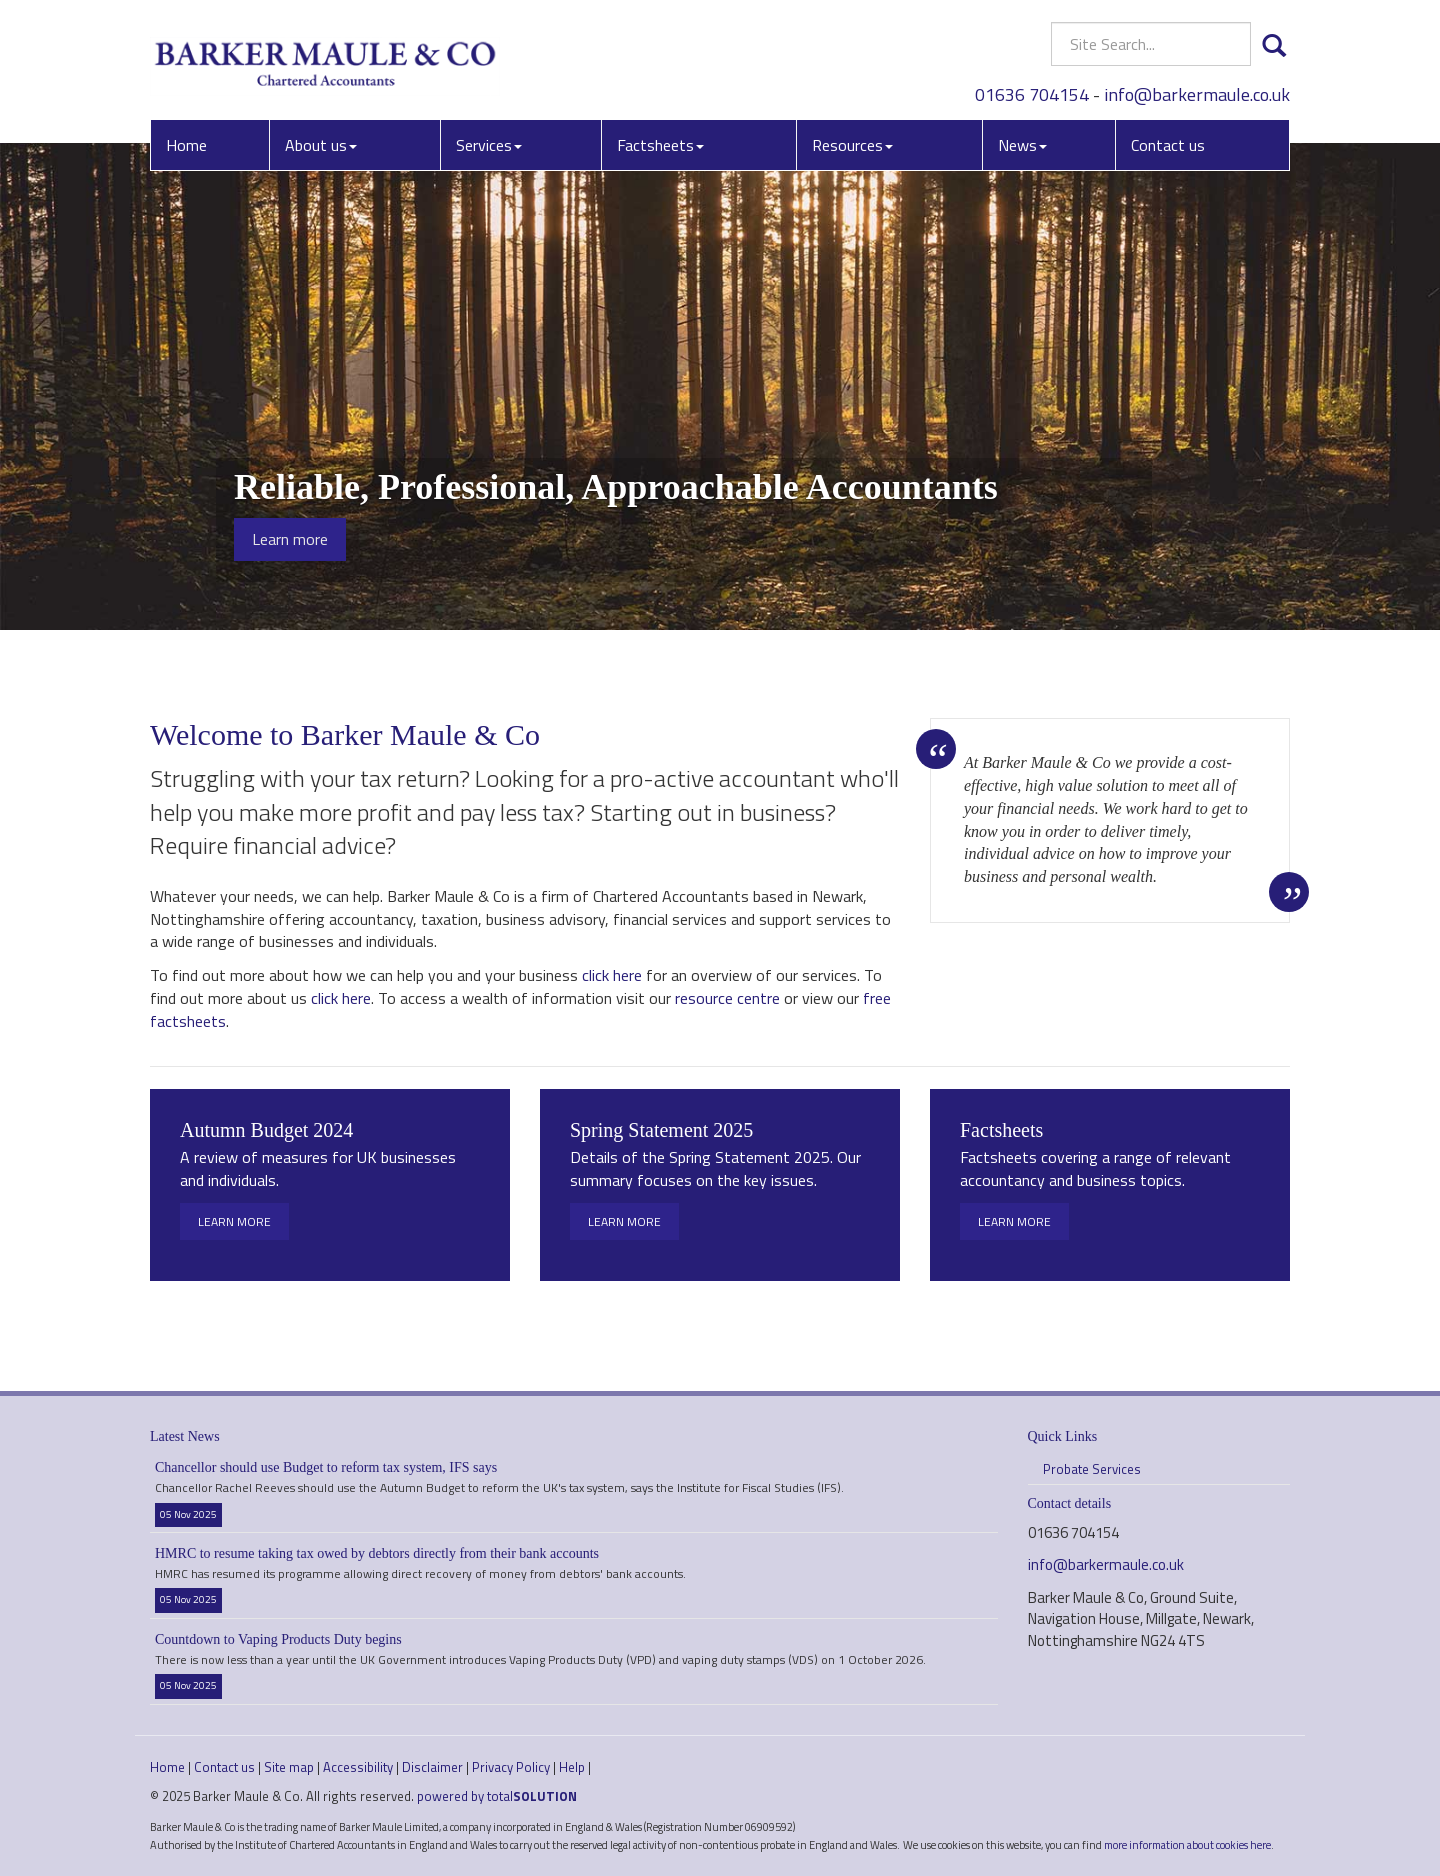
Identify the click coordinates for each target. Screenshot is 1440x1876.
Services (489, 145)
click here (612, 975)
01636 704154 (1032, 94)
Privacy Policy (511, 1767)
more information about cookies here (1187, 1844)
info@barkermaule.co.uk (1197, 94)
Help (572, 1767)
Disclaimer (432, 1767)
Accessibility (358, 1767)
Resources (852, 145)
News (1022, 145)
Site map (289, 1767)
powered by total (497, 1796)
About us (321, 145)
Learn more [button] (290, 539)
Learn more (234, 1221)
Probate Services (1092, 1469)
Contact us (1168, 145)
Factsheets (660, 145)
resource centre (727, 998)
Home (186, 145)
